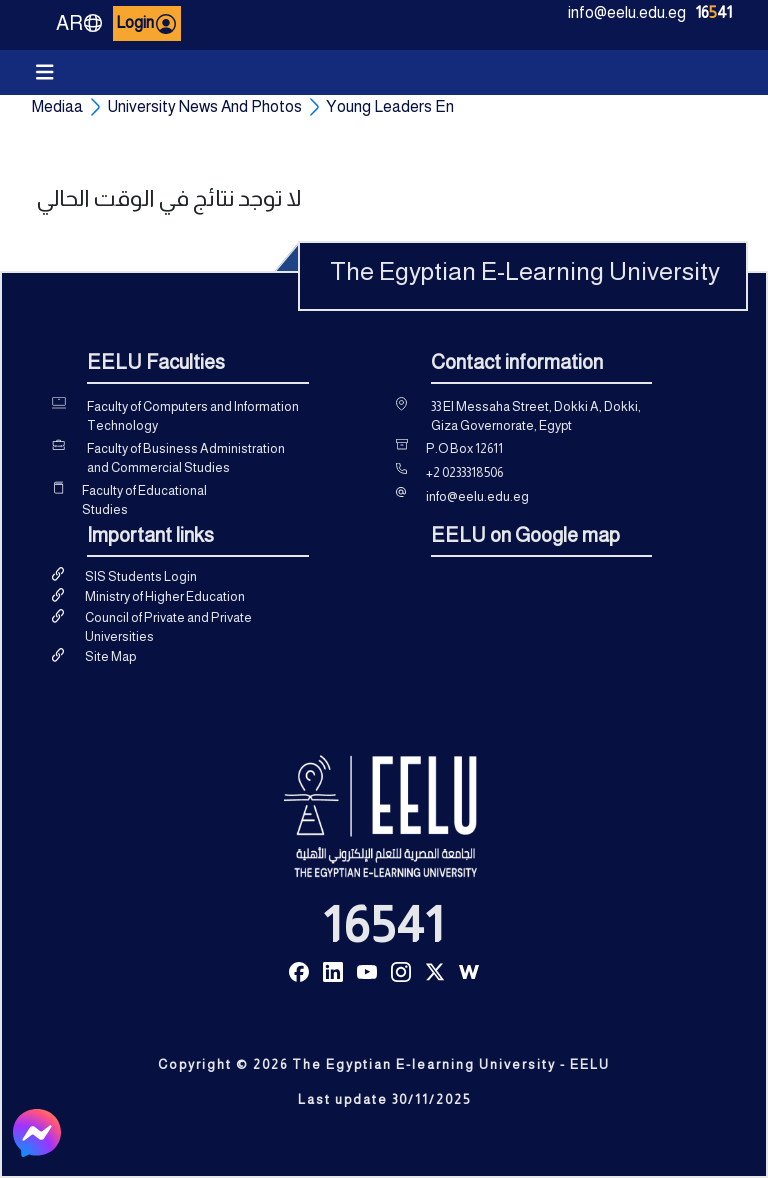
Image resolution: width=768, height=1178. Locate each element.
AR (79, 23)
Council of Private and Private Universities (168, 627)
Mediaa (57, 106)
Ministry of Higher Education (165, 596)
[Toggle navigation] (45, 72)
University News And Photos (204, 106)
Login (147, 24)
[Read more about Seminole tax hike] (299, 970)
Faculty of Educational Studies (144, 500)
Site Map (110, 656)
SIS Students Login (141, 576)
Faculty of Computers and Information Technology (193, 416)
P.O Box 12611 (464, 448)
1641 (714, 12)
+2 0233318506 (464, 472)
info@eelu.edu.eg (627, 12)
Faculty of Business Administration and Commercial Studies (186, 458)
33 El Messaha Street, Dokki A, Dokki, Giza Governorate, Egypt (536, 416)
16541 (384, 925)
